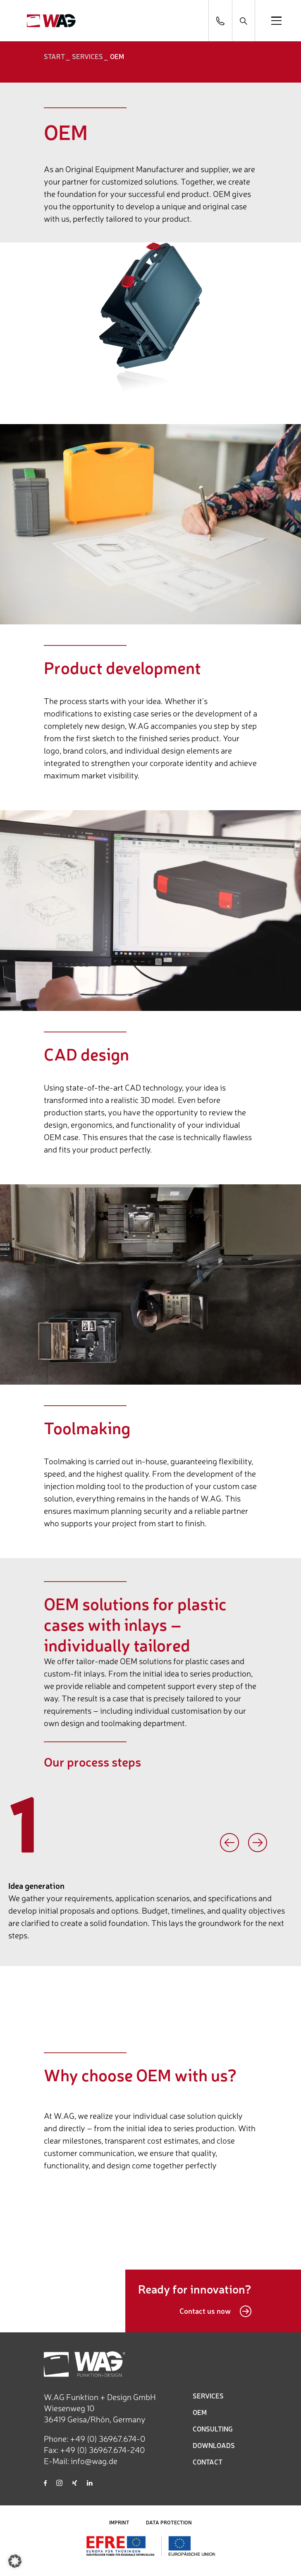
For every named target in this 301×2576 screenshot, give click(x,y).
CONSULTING (213, 2428)
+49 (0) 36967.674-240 (102, 2449)
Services (87, 56)
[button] (15, 2561)
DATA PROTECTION (169, 2522)
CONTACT (207, 2461)
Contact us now (215, 2311)
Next (257, 1842)
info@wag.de (94, 2460)
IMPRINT (119, 2522)
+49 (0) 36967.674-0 (108, 2438)
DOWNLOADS (214, 2445)
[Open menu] (276, 21)
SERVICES (208, 2395)
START (54, 56)
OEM (200, 2412)
